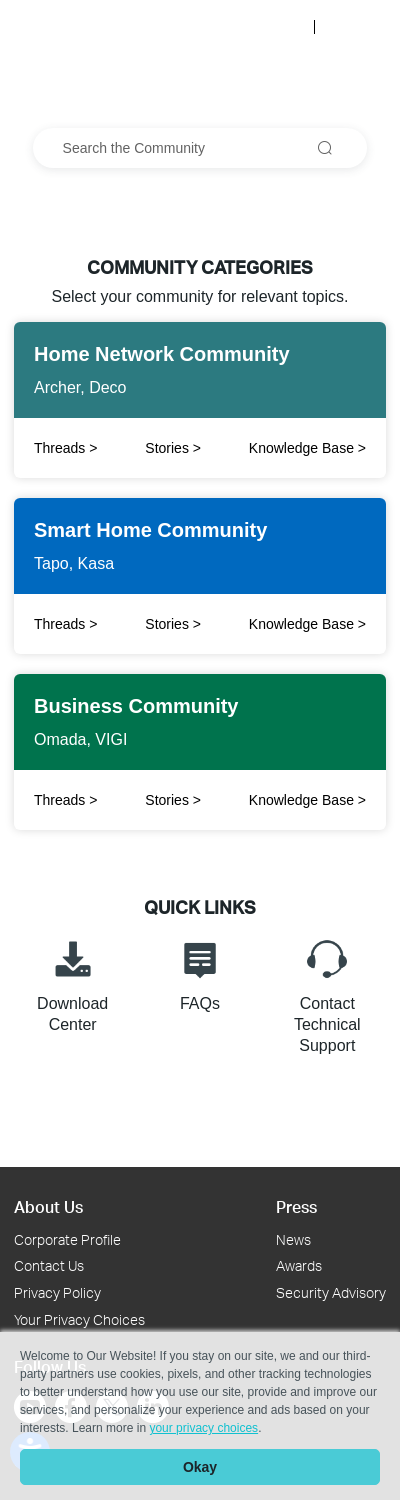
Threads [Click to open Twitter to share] (65, 448)
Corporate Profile (67, 1239)
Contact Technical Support (327, 994)
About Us (48, 1206)
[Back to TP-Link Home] (72, 26)
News (293, 1239)
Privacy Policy (57, 1292)
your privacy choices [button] (203, 1428)
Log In (282, 27)
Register (353, 27)
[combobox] (200, 148)
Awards (299, 1265)
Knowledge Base (307, 448)
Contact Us (49, 1265)
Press (296, 1206)
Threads (65, 624)
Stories (173, 448)
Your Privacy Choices (79, 1319)
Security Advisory (331, 1292)
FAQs (200, 973)
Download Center (72, 983)
